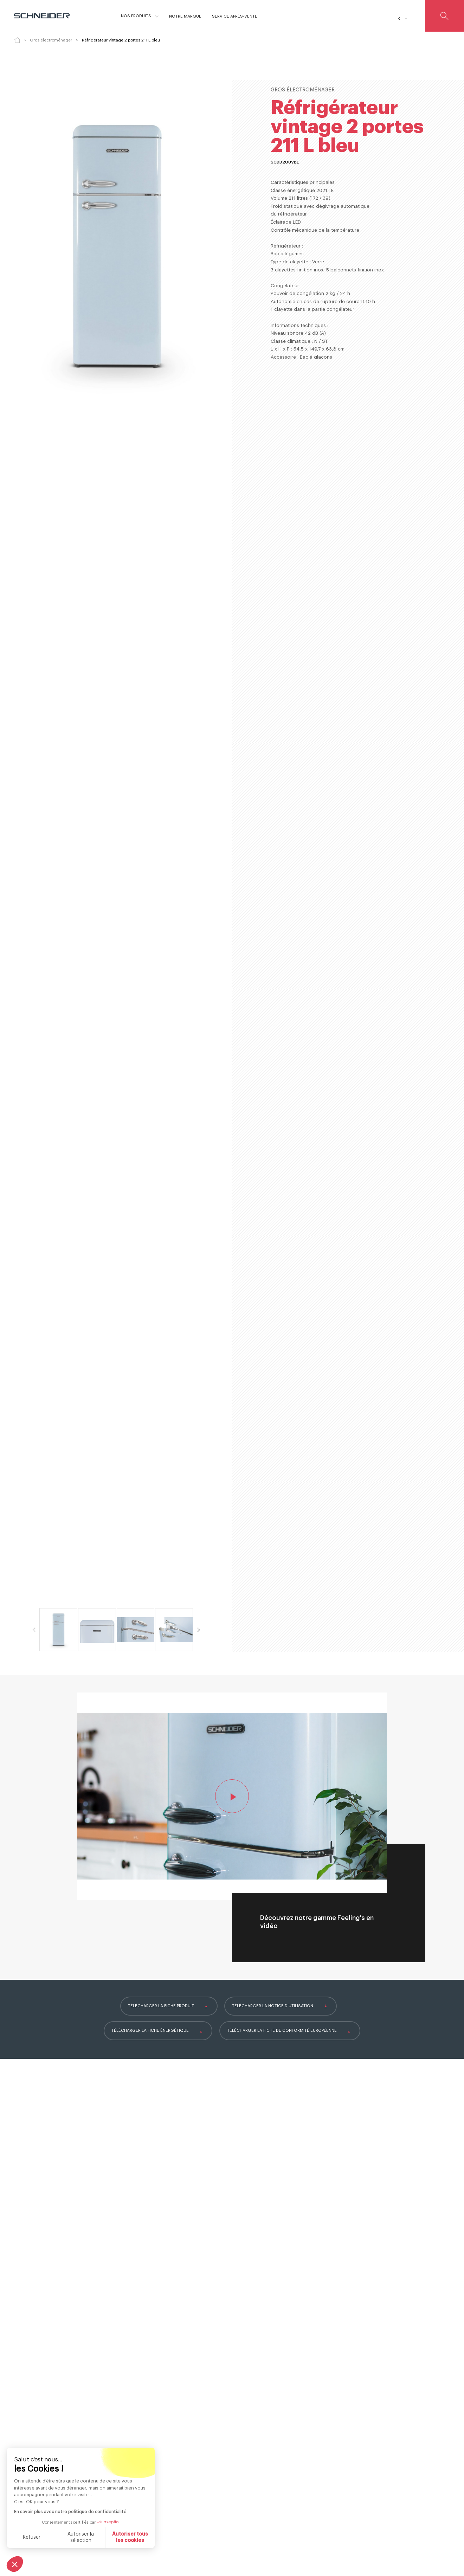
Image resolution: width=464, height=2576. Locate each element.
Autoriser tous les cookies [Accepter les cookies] (130, 2537)
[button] (14, 2564)
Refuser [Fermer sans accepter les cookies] (31, 2537)
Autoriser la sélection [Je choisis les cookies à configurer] (80, 2537)
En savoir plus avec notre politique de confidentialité (70, 2512)
